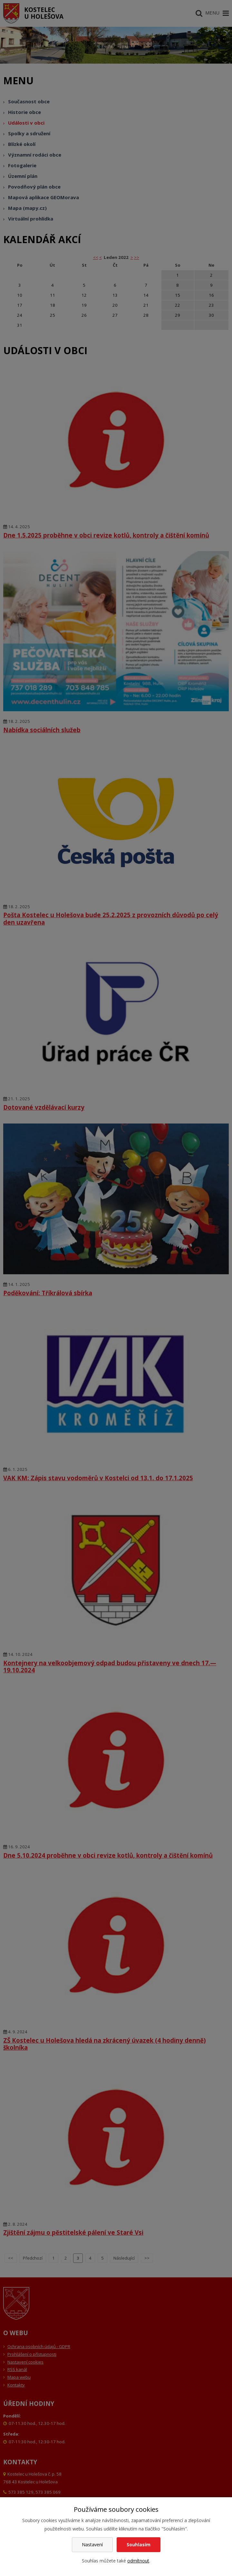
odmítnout (138, 2561)
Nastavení (92, 2544)
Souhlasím (138, 2544)
